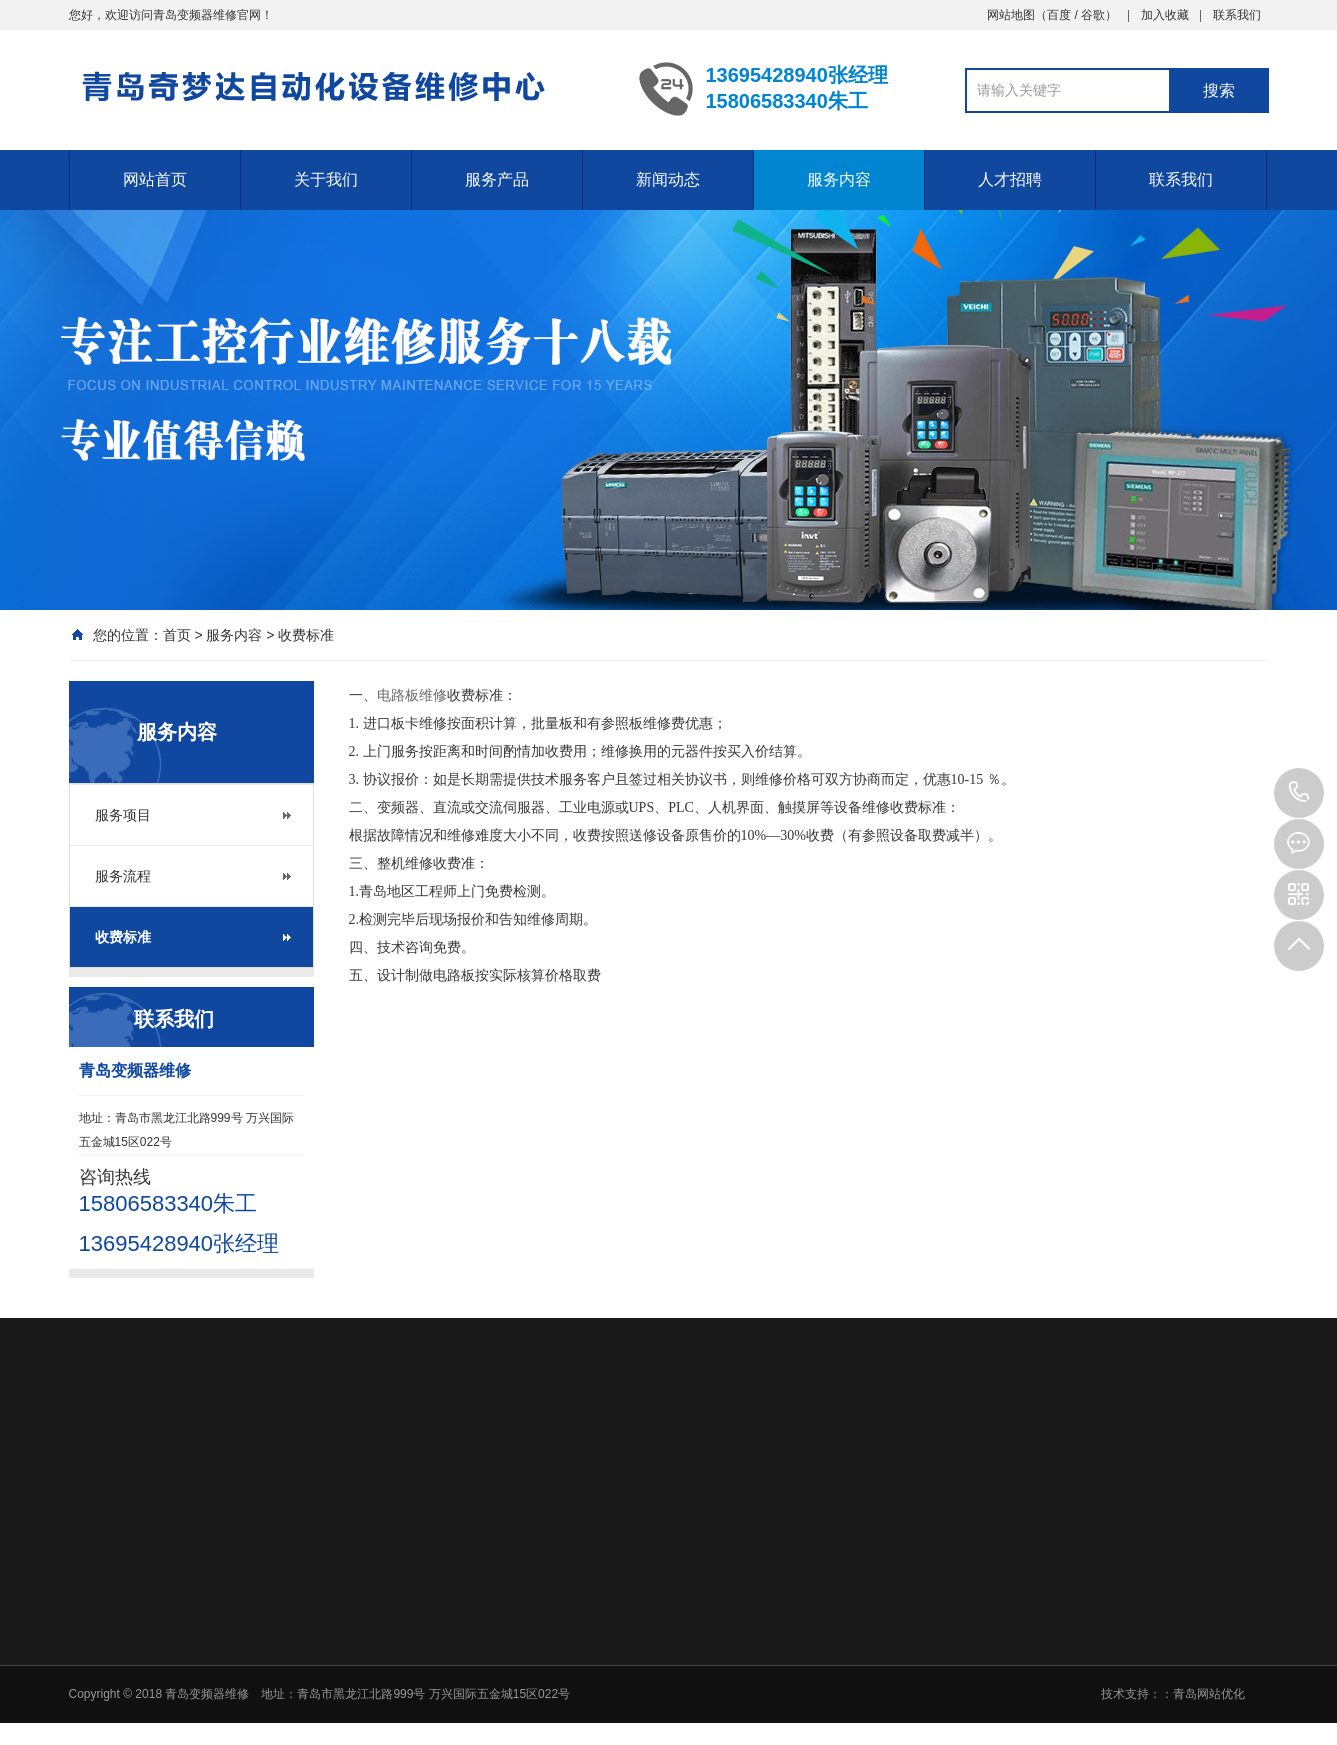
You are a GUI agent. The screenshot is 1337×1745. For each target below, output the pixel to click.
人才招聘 (1010, 179)
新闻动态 (668, 179)
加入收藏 (1165, 15)
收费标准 (306, 635)
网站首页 (155, 179)
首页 (177, 635)
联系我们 (1237, 15)
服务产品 (497, 179)
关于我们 (326, 179)
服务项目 (123, 815)
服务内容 (839, 179)
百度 (1059, 15)
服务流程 (123, 876)
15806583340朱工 (1299, 793)
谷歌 (1093, 15)
